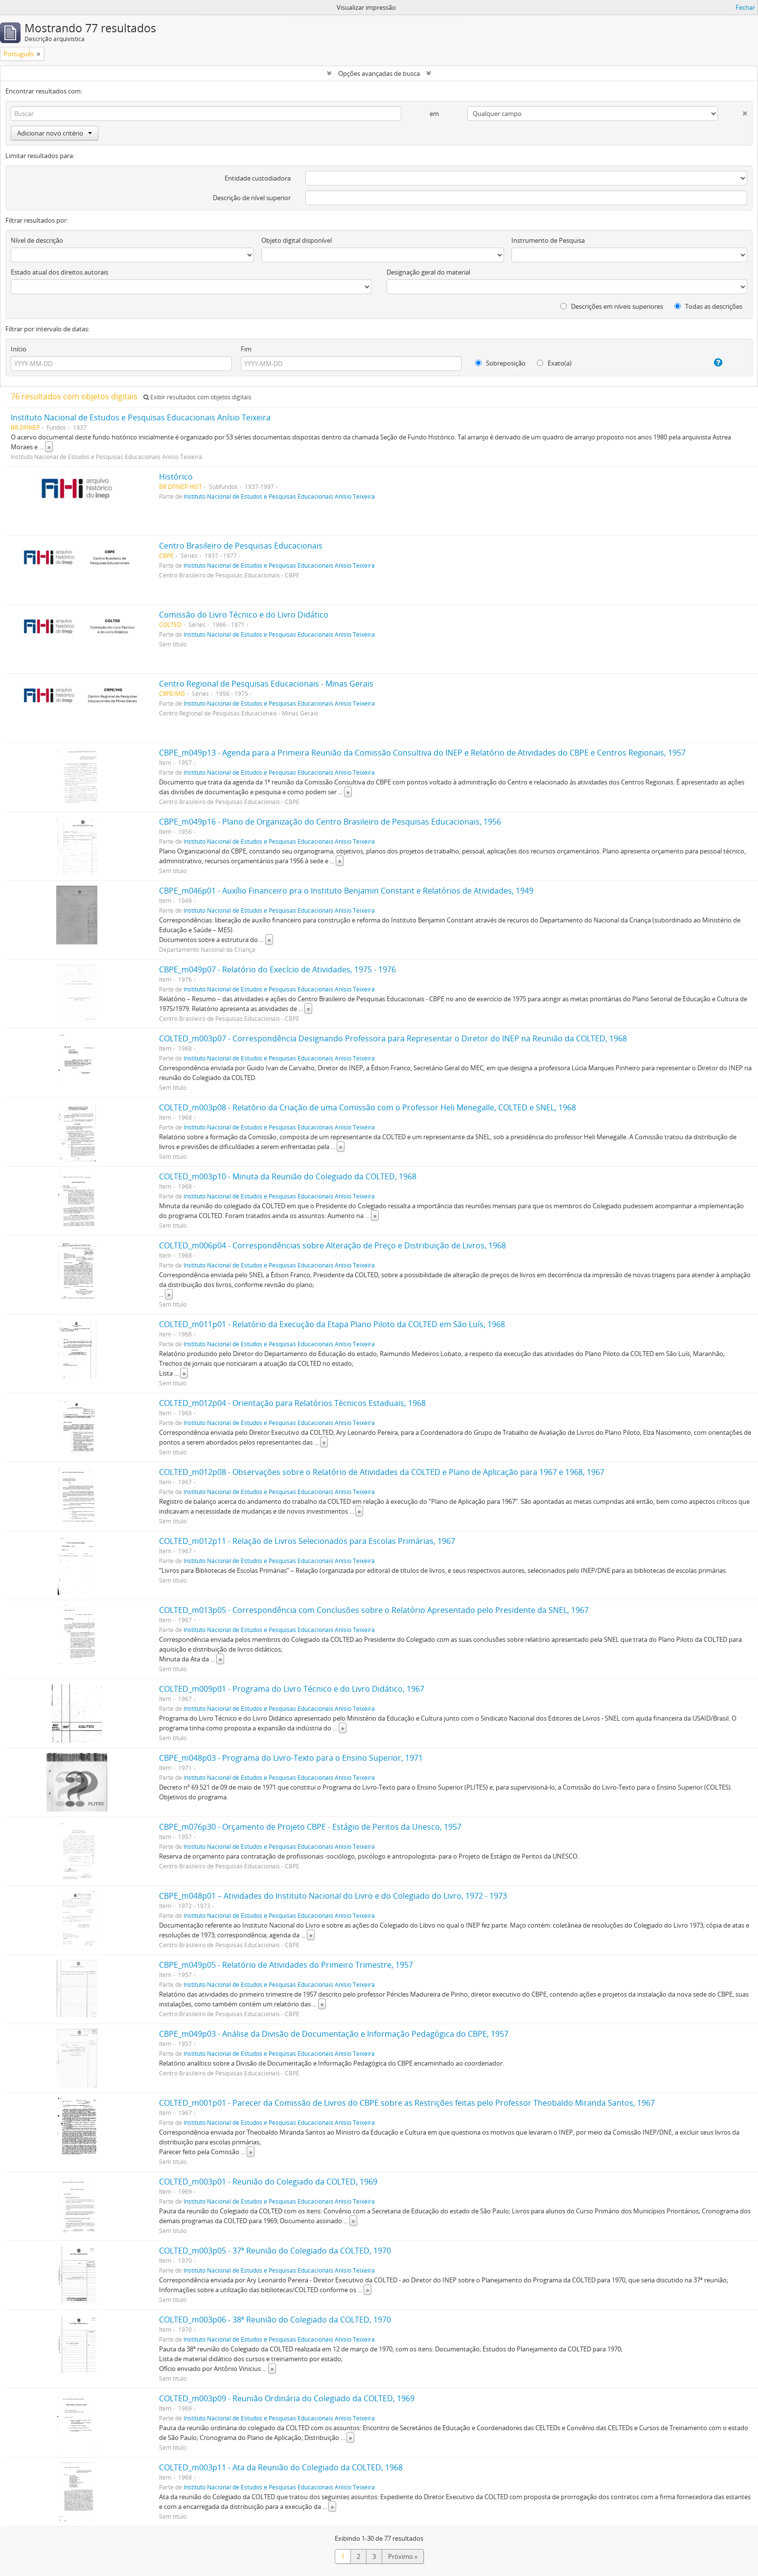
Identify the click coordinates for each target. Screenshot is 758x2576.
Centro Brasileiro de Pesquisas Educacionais (240, 545)
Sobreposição (500, 363)
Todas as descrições (708, 306)
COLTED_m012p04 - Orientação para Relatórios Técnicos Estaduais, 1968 (292, 1403)
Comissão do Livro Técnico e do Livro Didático (243, 614)
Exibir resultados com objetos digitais (197, 397)
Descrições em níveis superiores (611, 306)
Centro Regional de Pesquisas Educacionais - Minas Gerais (266, 683)
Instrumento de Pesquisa (548, 240)
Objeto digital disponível (296, 240)
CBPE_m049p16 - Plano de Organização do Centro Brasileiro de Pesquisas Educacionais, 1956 (330, 821)
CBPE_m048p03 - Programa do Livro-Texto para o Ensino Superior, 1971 (291, 1757)
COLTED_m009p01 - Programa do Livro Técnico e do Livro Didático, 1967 (291, 1688)
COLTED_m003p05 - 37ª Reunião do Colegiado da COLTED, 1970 (275, 2250)
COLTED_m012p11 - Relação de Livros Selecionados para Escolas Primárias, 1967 (307, 1541)
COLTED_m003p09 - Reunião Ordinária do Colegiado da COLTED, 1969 (286, 2398)
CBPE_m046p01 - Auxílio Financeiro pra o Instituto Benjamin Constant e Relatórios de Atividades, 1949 (346, 890)
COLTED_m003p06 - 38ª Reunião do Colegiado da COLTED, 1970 (275, 2319)
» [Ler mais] (48, 446)
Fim (246, 349)
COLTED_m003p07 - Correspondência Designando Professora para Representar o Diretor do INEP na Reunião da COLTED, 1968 (393, 1038)
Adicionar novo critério (54, 133)
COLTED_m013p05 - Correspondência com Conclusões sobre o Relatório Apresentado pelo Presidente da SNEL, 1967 (374, 1610)
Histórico (176, 476)
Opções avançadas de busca (379, 73)
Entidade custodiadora (258, 178)
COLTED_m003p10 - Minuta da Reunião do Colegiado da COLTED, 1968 (287, 1176)
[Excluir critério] (732, 111)
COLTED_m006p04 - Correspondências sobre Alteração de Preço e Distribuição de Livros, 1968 (332, 1245)
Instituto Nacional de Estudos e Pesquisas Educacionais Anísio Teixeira (141, 417)
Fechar (745, 7)
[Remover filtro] (39, 54)
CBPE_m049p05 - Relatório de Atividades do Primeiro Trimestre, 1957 (286, 1964)
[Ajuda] (707, 363)
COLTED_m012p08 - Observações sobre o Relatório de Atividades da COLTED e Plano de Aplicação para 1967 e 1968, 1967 (381, 1472)
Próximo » (402, 2556)
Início (18, 349)
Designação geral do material (428, 272)
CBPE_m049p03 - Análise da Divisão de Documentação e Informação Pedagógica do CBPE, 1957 (333, 2033)
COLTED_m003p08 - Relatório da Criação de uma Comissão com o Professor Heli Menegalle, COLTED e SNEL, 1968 (367, 1107)
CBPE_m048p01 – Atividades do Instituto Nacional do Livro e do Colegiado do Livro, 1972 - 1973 (333, 1895)
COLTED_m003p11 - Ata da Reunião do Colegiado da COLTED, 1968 (281, 2467)
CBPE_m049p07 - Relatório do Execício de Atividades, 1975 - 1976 (277, 969)
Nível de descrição (37, 240)
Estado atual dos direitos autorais (59, 272)
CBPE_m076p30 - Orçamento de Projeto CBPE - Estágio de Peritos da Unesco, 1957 (310, 1826)
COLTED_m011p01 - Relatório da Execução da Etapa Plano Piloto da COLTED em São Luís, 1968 (332, 1324)
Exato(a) (554, 363)
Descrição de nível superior (252, 197)
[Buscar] (206, 113)
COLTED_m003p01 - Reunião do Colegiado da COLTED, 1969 (268, 2181)
